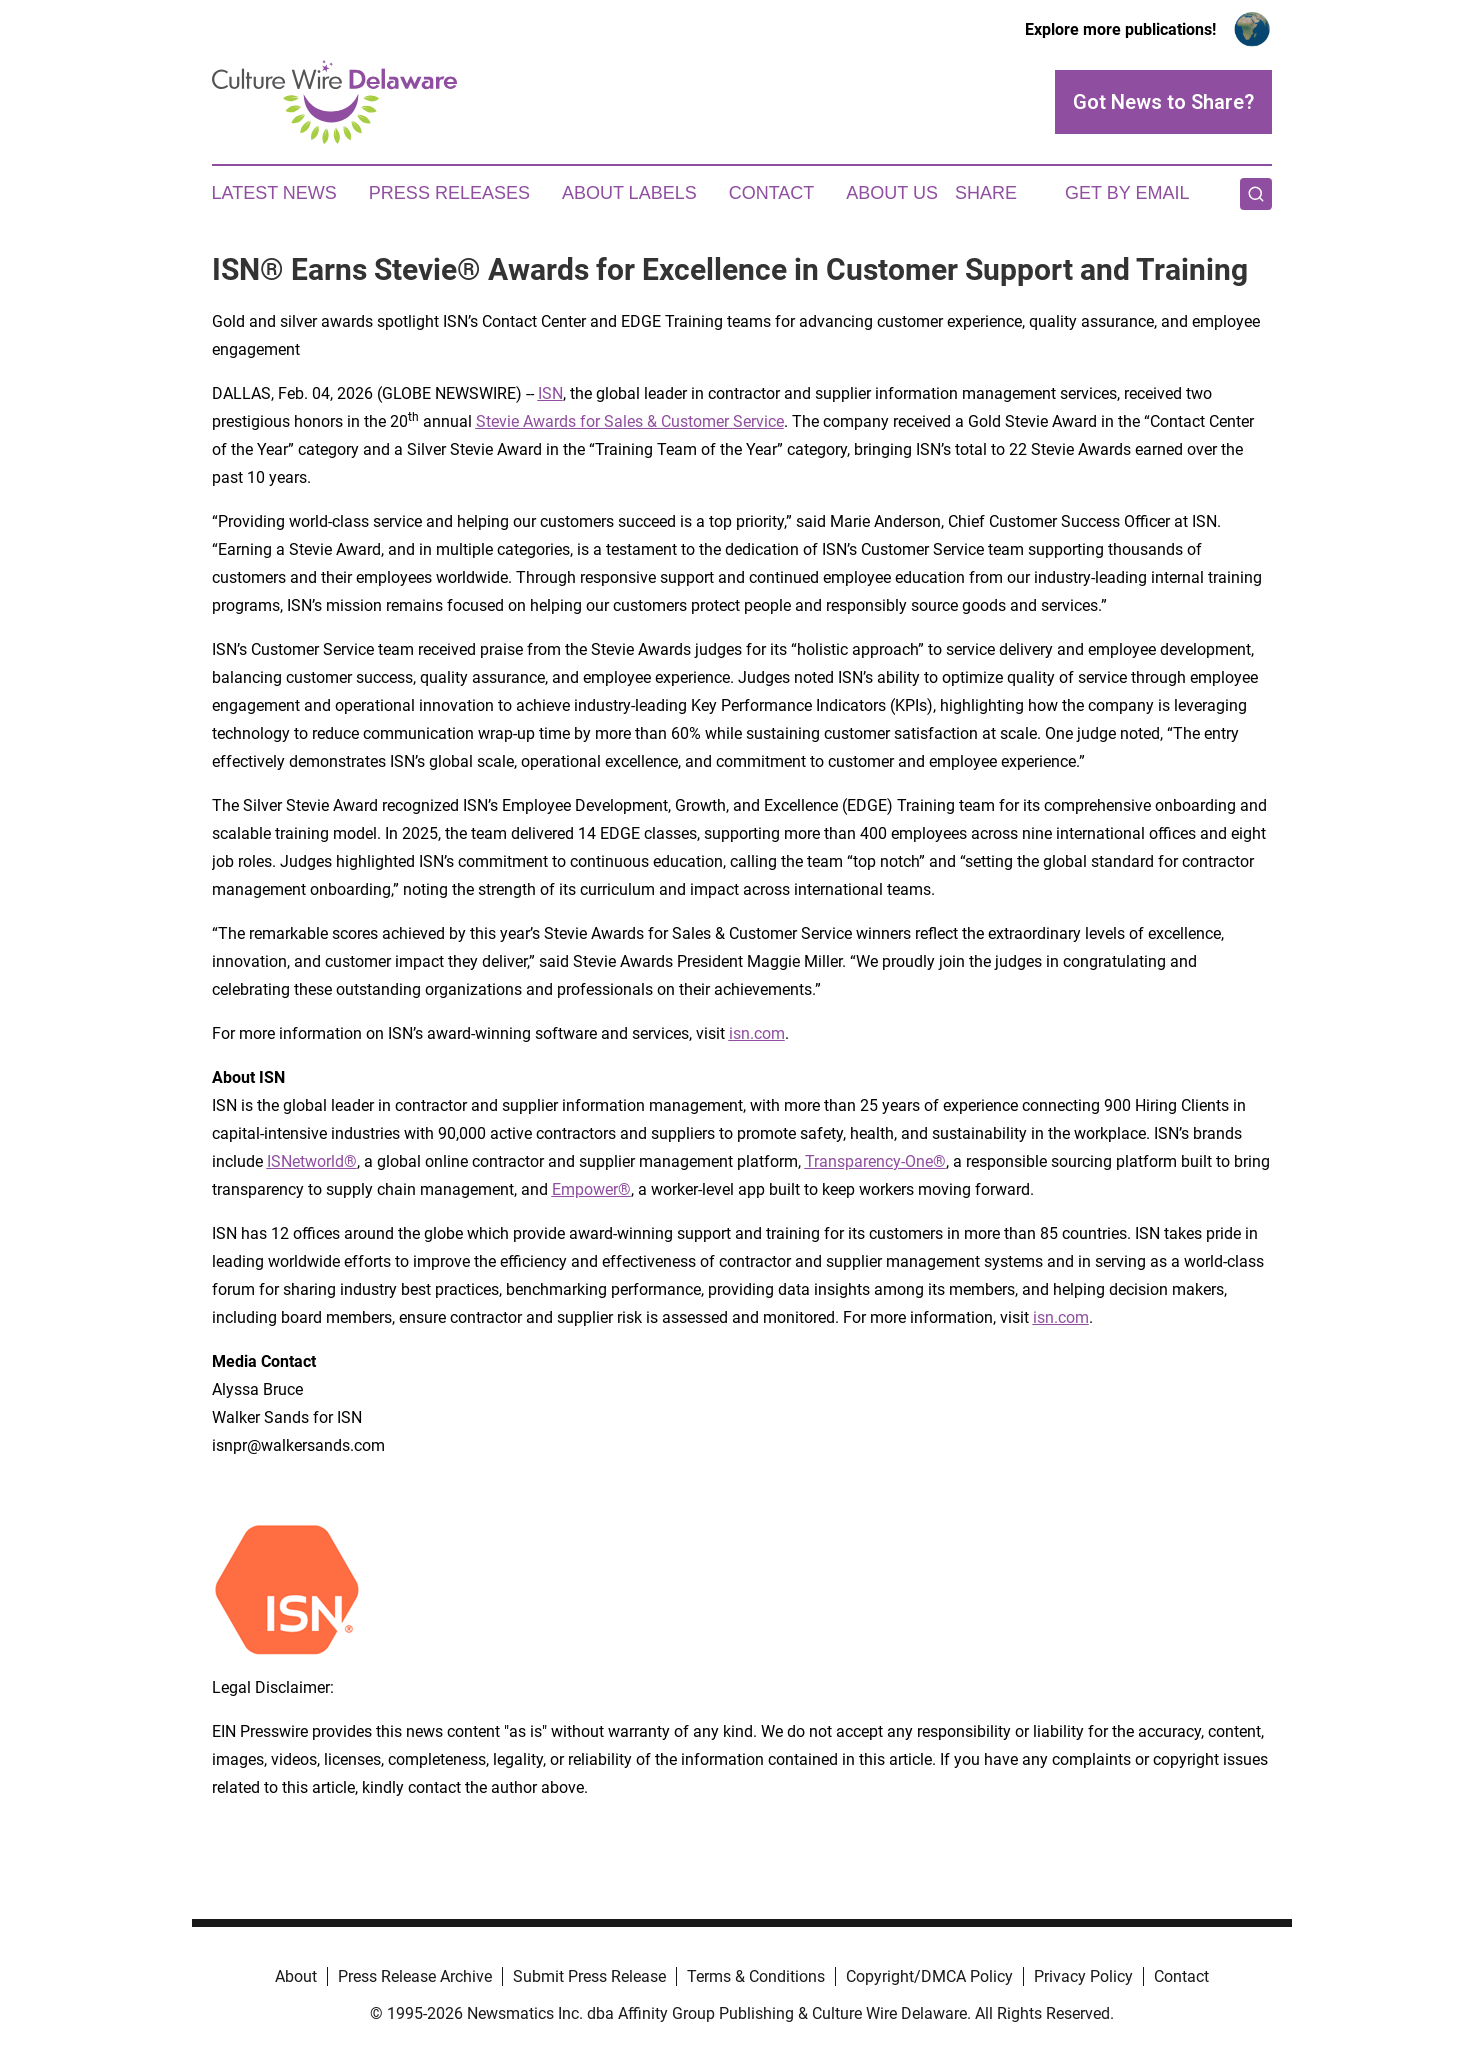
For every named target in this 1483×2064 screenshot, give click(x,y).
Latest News (274, 193)
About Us (892, 193)
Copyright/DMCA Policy (929, 1976)
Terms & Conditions (756, 1976)
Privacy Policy (1083, 1976)
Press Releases (449, 193)
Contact (772, 193)
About (296, 1976)
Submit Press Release (589, 1976)
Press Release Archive (415, 1976)
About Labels (629, 193)
